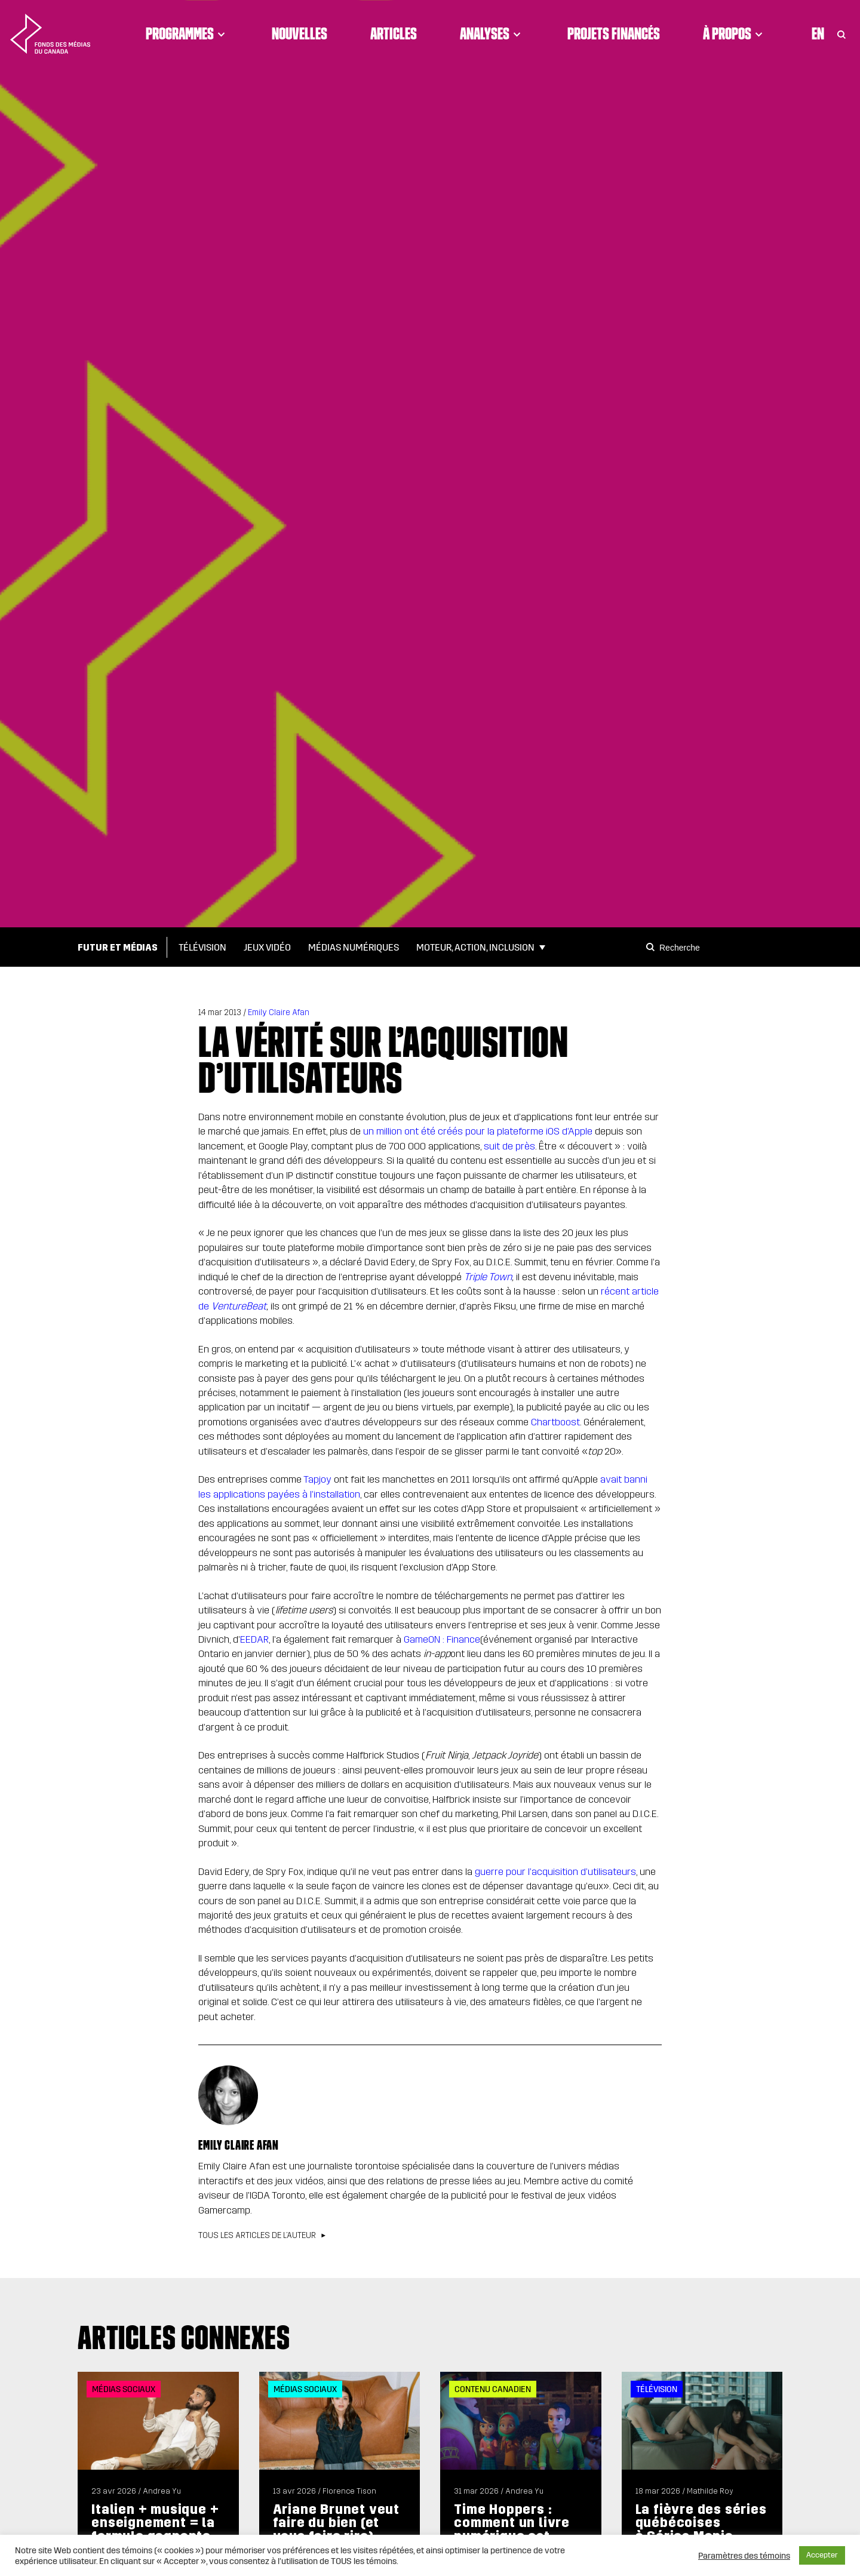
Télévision (202, 947)
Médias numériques (353, 947)
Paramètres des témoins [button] (744, 2555)
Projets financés (613, 33)
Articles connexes (184, 2337)
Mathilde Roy (710, 2491)
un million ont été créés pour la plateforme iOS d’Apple (477, 1131)
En (818, 33)
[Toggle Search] (841, 33)
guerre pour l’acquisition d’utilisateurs (555, 1871)
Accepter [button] (822, 2555)
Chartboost (555, 1422)
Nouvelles (299, 33)
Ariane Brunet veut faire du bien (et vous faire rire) (336, 2522)
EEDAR (254, 1639)
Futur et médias (118, 947)
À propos (734, 33)
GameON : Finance (442, 1639)
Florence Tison (349, 2491)
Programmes (187, 33)
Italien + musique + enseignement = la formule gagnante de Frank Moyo (155, 2529)
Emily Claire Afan (278, 1012)
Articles (393, 33)
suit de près (509, 1146)
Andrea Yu (162, 2491)
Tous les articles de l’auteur (257, 2235)
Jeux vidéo (267, 947)
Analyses (492, 33)
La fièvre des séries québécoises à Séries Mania (701, 2522)
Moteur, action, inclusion (475, 947)
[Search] (652, 947)
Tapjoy (317, 1479)
